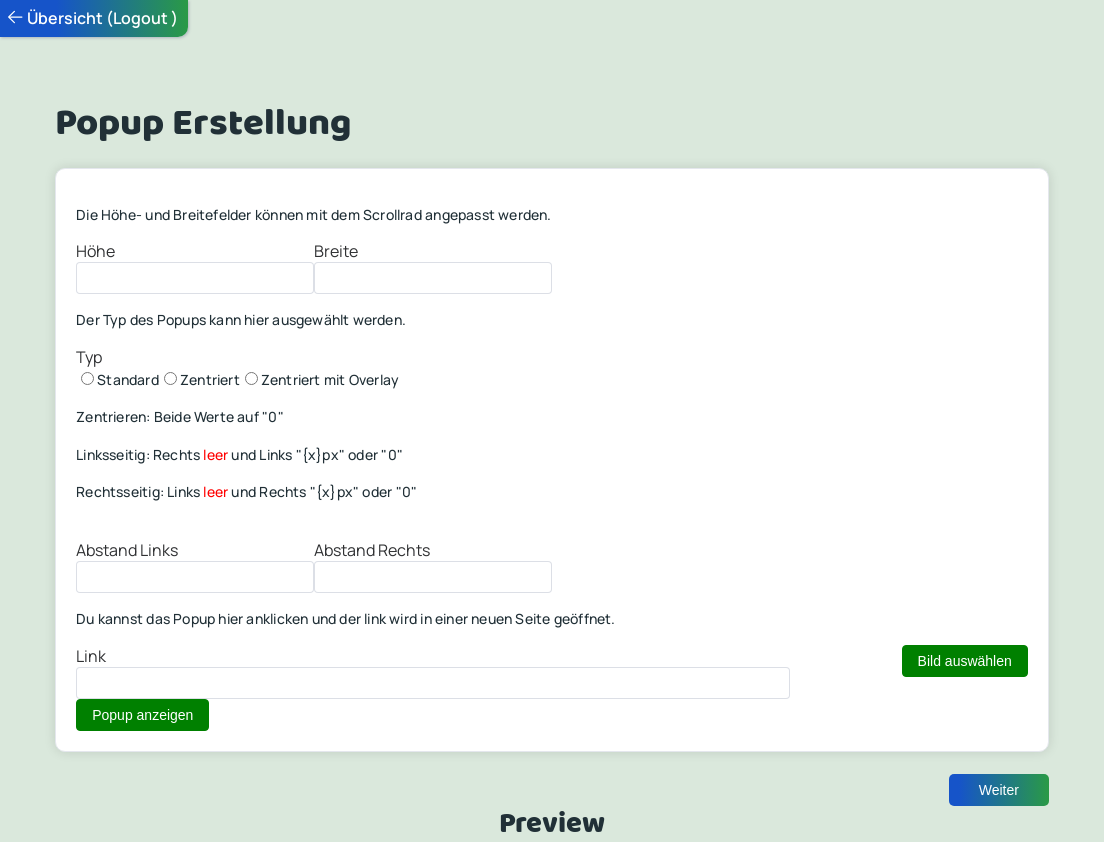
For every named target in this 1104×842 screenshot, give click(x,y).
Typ (89, 357)
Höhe (95, 251)
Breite (336, 251)
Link (91, 656)
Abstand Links (127, 550)
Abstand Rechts (372, 550)
